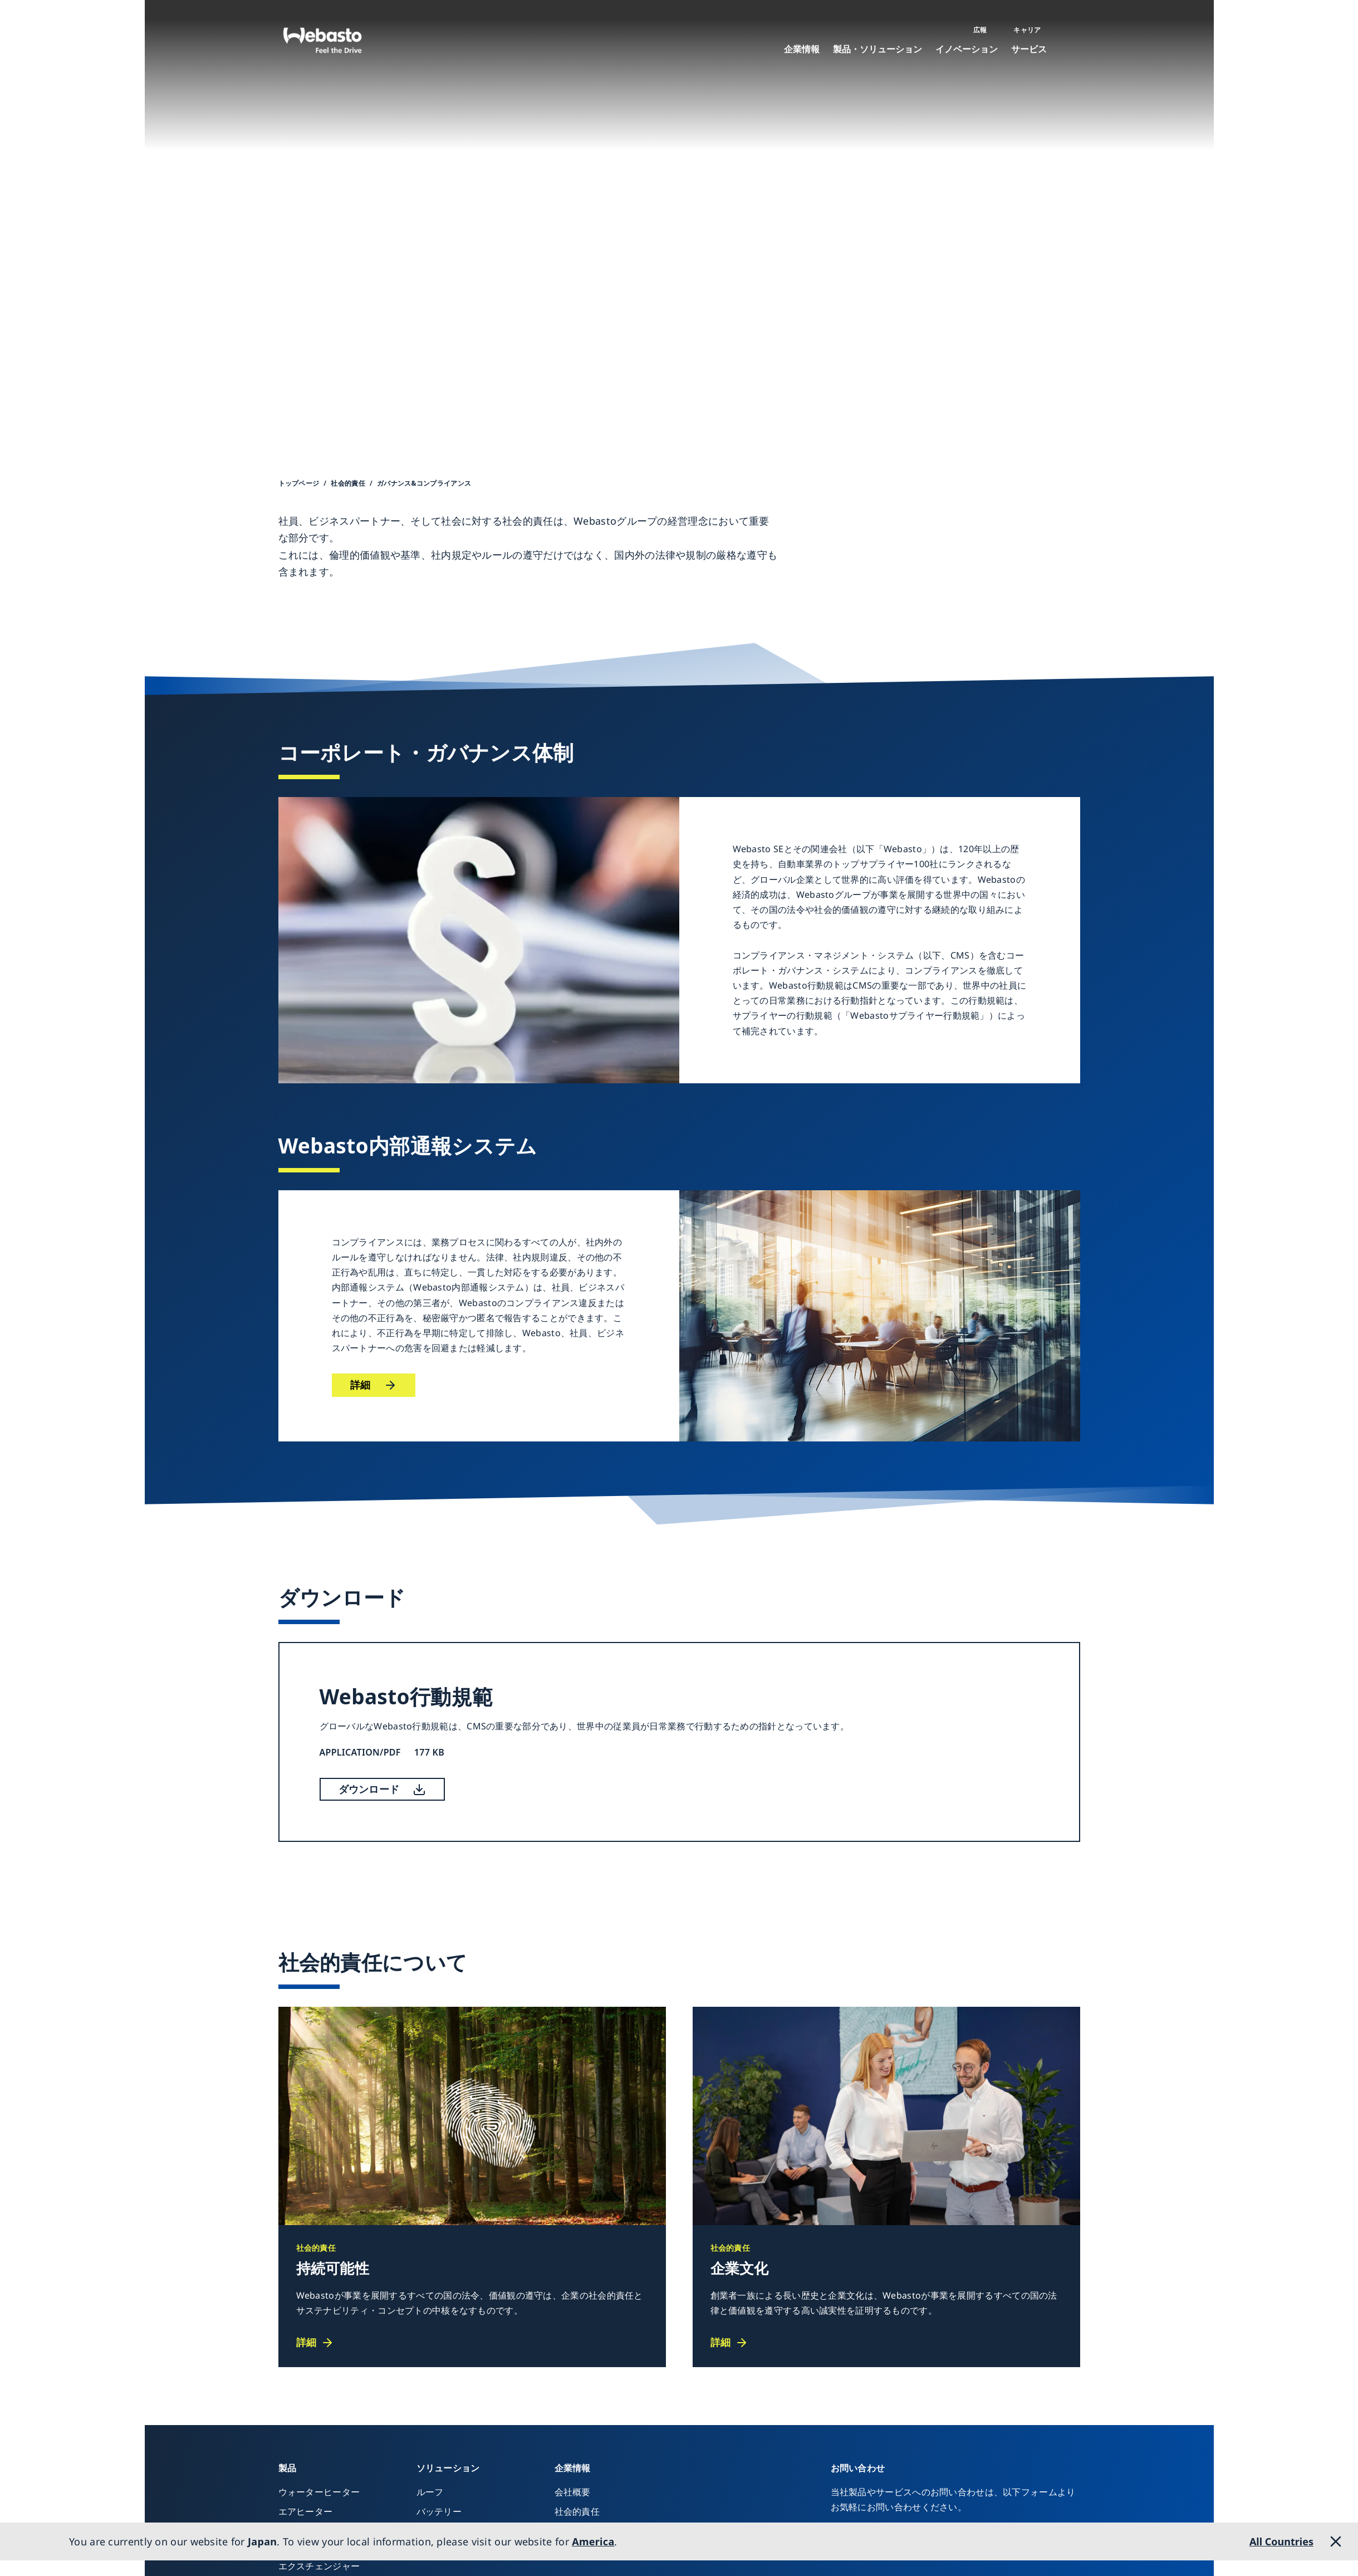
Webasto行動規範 (406, 1696)
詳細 (360, 1384)
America (593, 2541)
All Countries (1281, 2541)
